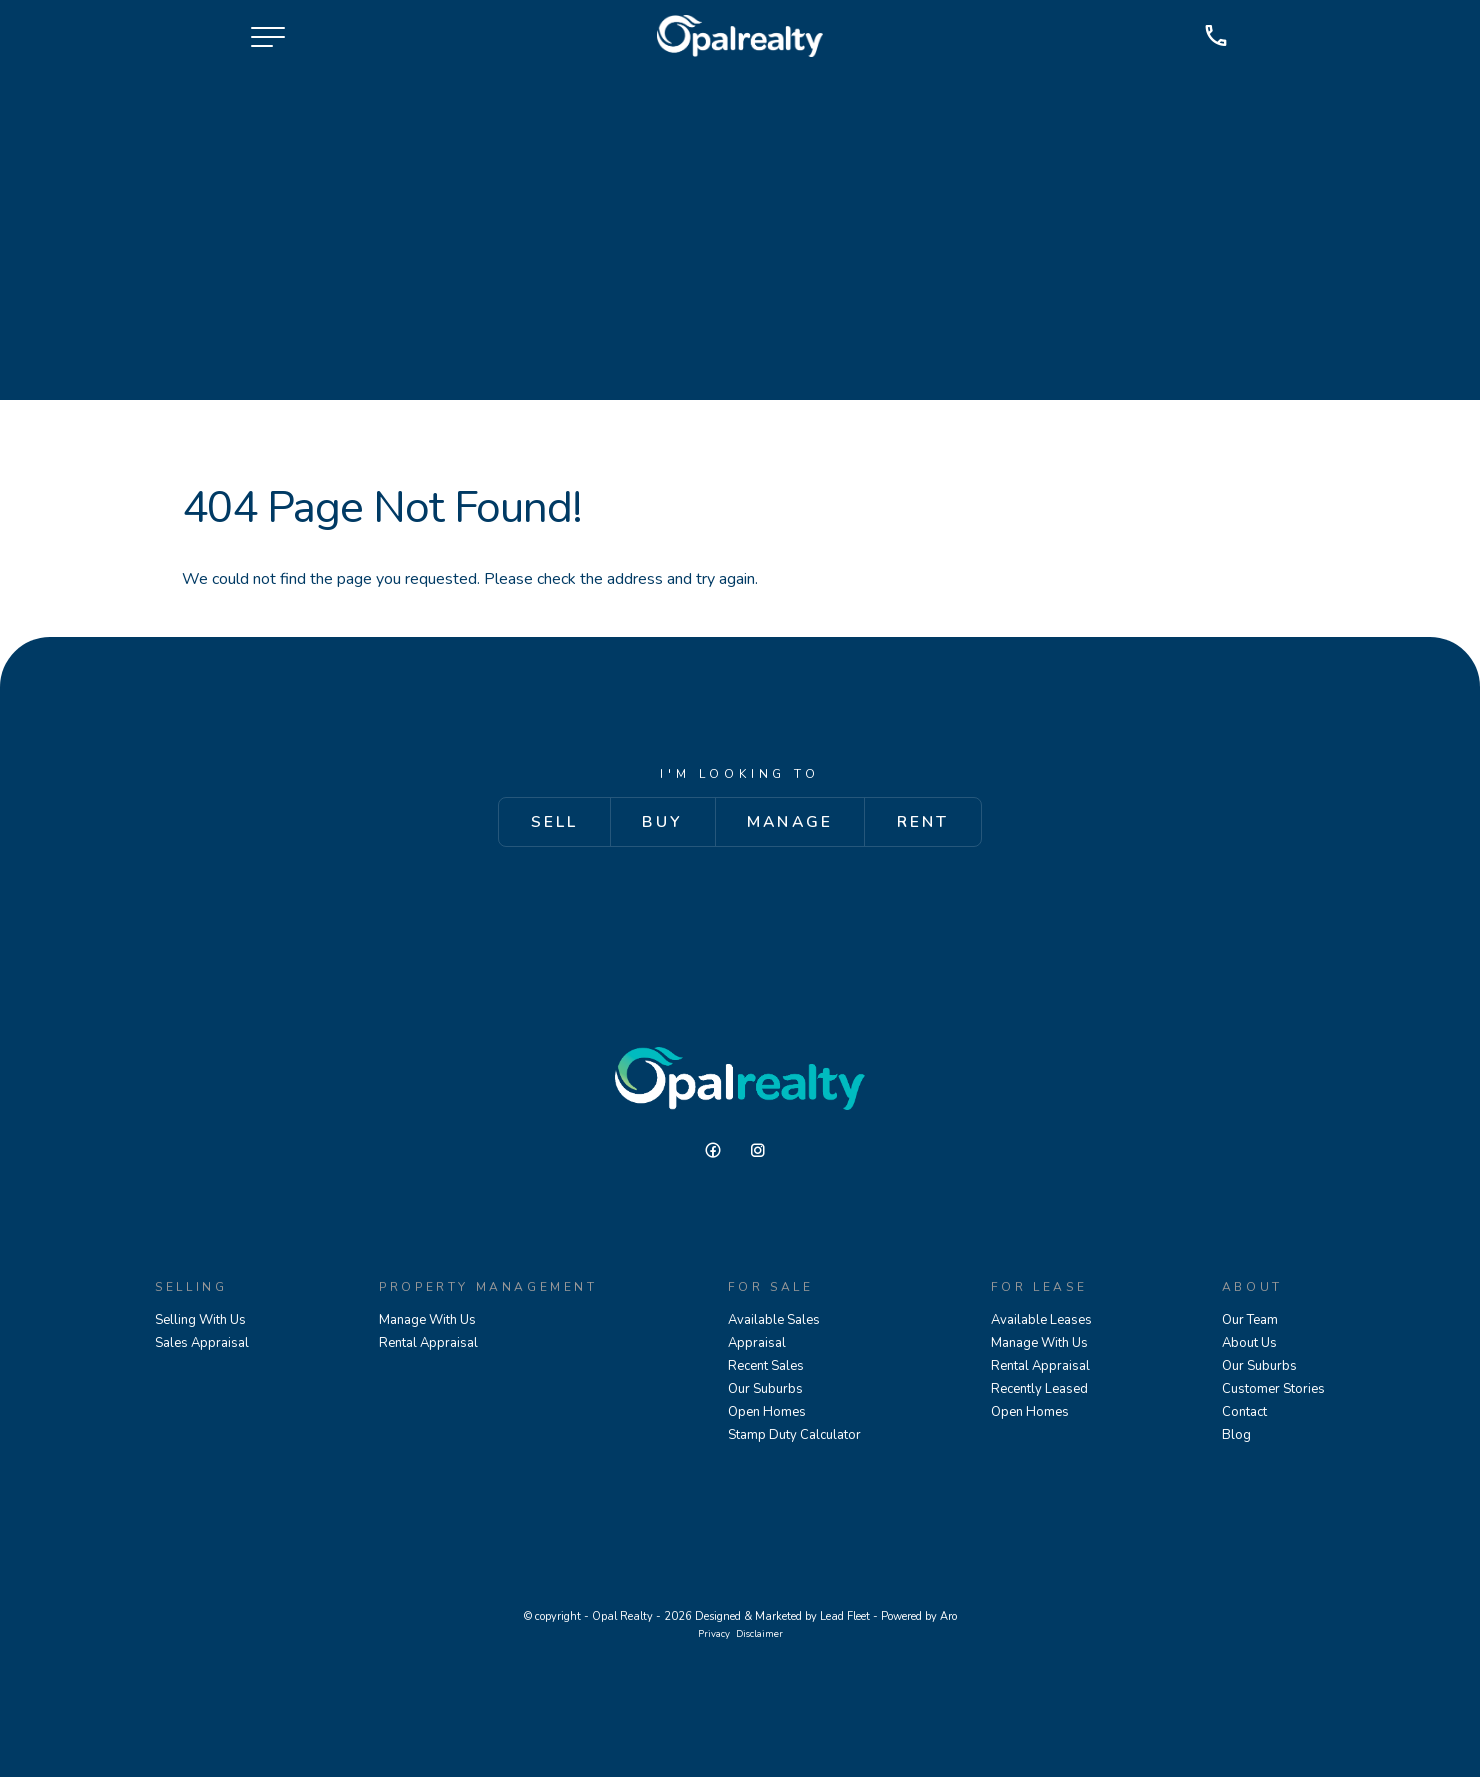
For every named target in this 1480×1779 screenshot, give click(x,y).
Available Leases (1041, 1322)
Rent (932, 823)
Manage (792, 823)
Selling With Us (200, 1322)
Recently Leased (1039, 1391)
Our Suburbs (765, 1391)
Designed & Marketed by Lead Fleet (782, 1618)
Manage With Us (427, 1322)
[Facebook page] (720, 1153)
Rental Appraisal (428, 1345)
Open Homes (767, 1414)
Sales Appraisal (202, 1345)
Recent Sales (766, 1368)
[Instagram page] (763, 1153)
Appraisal (757, 1345)
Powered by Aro (919, 1618)
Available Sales (774, 1322)
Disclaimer (759, 1635)
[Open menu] (268, 40)
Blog (1236, 1437)
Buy (659, 823)
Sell (545, 823)
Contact (1244, 1414)
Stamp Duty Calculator (794, 1437)
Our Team (1250, 1322)
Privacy (714, 1635)
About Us (1249, 1345)
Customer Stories (1273, 1391)
